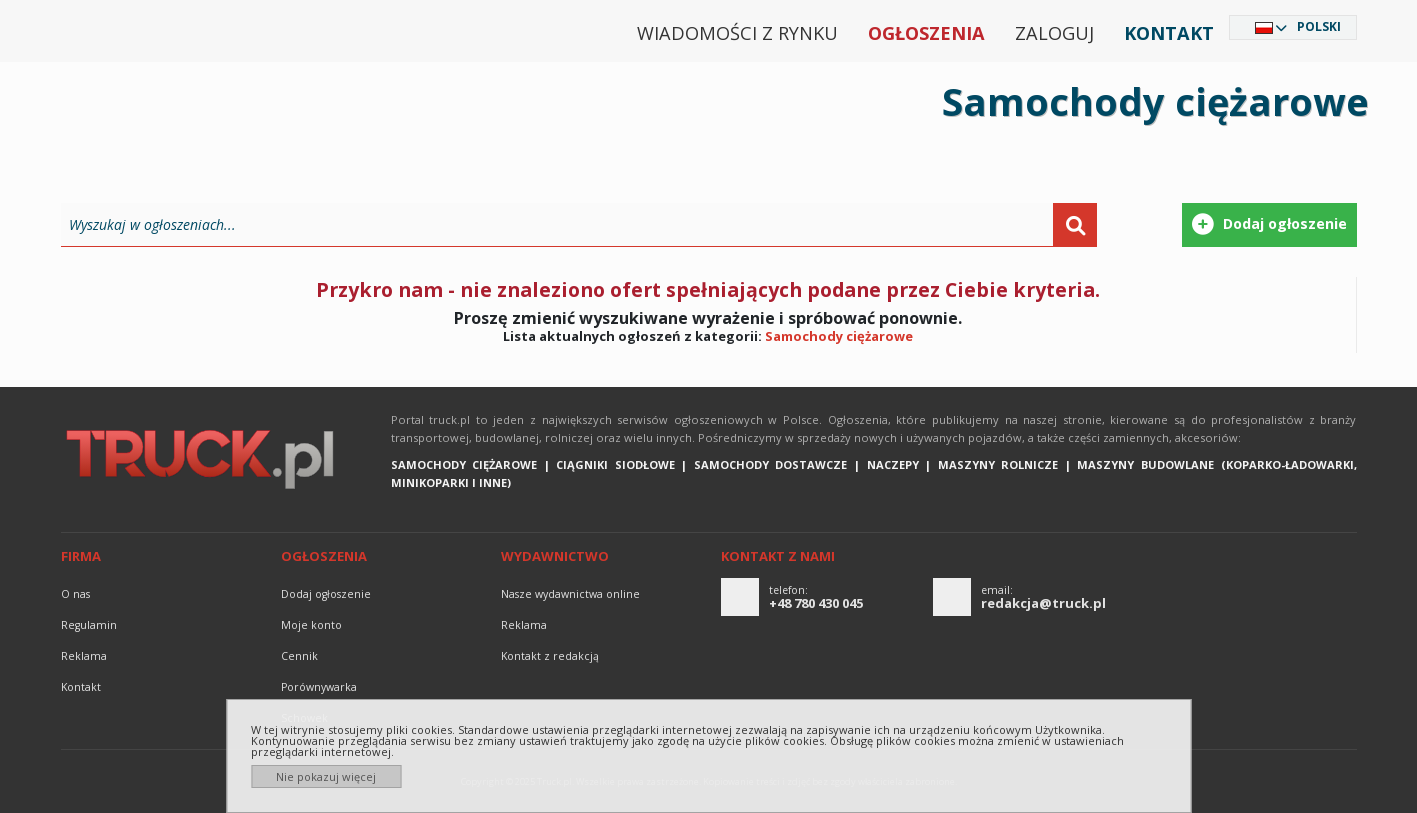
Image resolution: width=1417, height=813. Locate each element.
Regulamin (89, 625)
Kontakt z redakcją (550, 656)
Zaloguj (1054, 33)
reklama (84, 656)
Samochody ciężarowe (839, 336)
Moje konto (311, 625)
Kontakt (1169, 33)
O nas (75, 594)
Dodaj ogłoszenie (326, 594)
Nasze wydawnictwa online (570, 594)
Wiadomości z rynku (737, 33)
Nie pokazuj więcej (326, 776)
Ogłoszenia (926, 33)
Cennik (299, 656)
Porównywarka (319, 687)
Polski (1319, 26)
